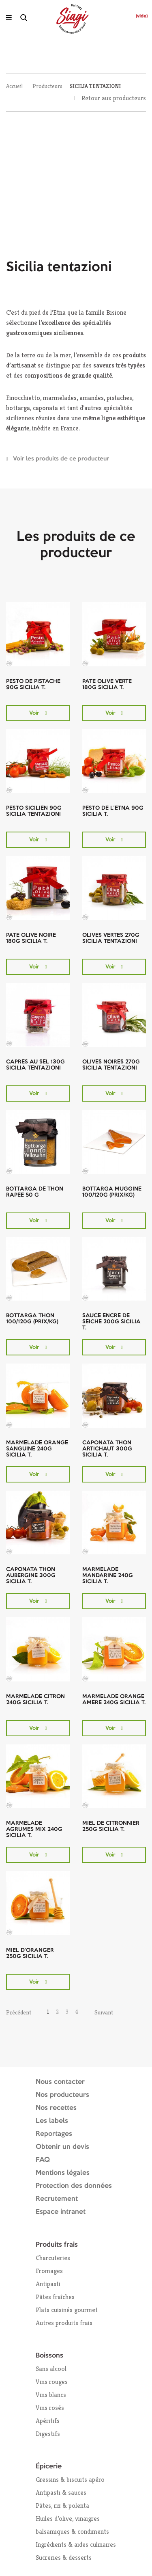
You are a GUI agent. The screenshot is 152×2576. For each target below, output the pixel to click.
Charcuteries (53, 2258)
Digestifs (48, 2433)
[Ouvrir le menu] (9, 17)
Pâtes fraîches (55, 2297)
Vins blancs (51, 2394)
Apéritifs (48, 2420)
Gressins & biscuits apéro (70, 2479)
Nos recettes (56, 2108)
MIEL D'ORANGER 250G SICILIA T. (30, 1953)
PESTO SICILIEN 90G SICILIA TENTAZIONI (34, 811)
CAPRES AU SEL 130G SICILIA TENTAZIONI (35, 1064)
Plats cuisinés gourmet (67, 2310)
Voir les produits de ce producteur (61, 459)
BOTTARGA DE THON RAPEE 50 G (34, 1191)
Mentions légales (63, 2173)
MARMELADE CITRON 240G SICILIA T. (35, 1699)
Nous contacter (60, 2082)
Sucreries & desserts (64, 2557)
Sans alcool (51, 2368)
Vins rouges (52, 2381)
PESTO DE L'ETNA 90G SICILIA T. (112, 811)
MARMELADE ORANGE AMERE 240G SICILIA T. (114, 1699)
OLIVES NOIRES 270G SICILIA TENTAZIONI (111, 1064)
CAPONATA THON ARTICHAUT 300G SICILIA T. (107, 1448)
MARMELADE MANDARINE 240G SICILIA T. (107, 1575)
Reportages (54, 2134)
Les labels (52, 2121)
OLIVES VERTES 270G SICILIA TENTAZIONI (110, 938)
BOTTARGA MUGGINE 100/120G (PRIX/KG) (111, 1191)
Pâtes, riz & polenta (62, 2505)
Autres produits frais (64, 2323)
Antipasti (48, 2284)
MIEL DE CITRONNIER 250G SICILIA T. (110, 1826)
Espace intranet (61, 2212)
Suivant (103, 2012)
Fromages (49, 2271)
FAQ (43, 2160)
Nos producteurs (62, 2095)
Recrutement (57, 2199)
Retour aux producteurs (113, 98)
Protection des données (74, 2186)
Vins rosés (50, 2407)
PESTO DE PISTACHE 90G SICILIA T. (33, 684)
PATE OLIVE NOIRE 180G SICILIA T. (31, 938)
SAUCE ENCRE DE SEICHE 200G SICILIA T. (111, 1321)
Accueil (14, 86)
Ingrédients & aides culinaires (76, 2544)
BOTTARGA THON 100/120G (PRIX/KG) (32, 1318)
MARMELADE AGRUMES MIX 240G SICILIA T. (34, 1829)
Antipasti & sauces (61, 2492)
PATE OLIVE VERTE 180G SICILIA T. (107, 684)
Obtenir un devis (62, 2147)
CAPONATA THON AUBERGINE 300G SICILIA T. (31, 1575)
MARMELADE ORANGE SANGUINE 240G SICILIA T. (37, 1448)
